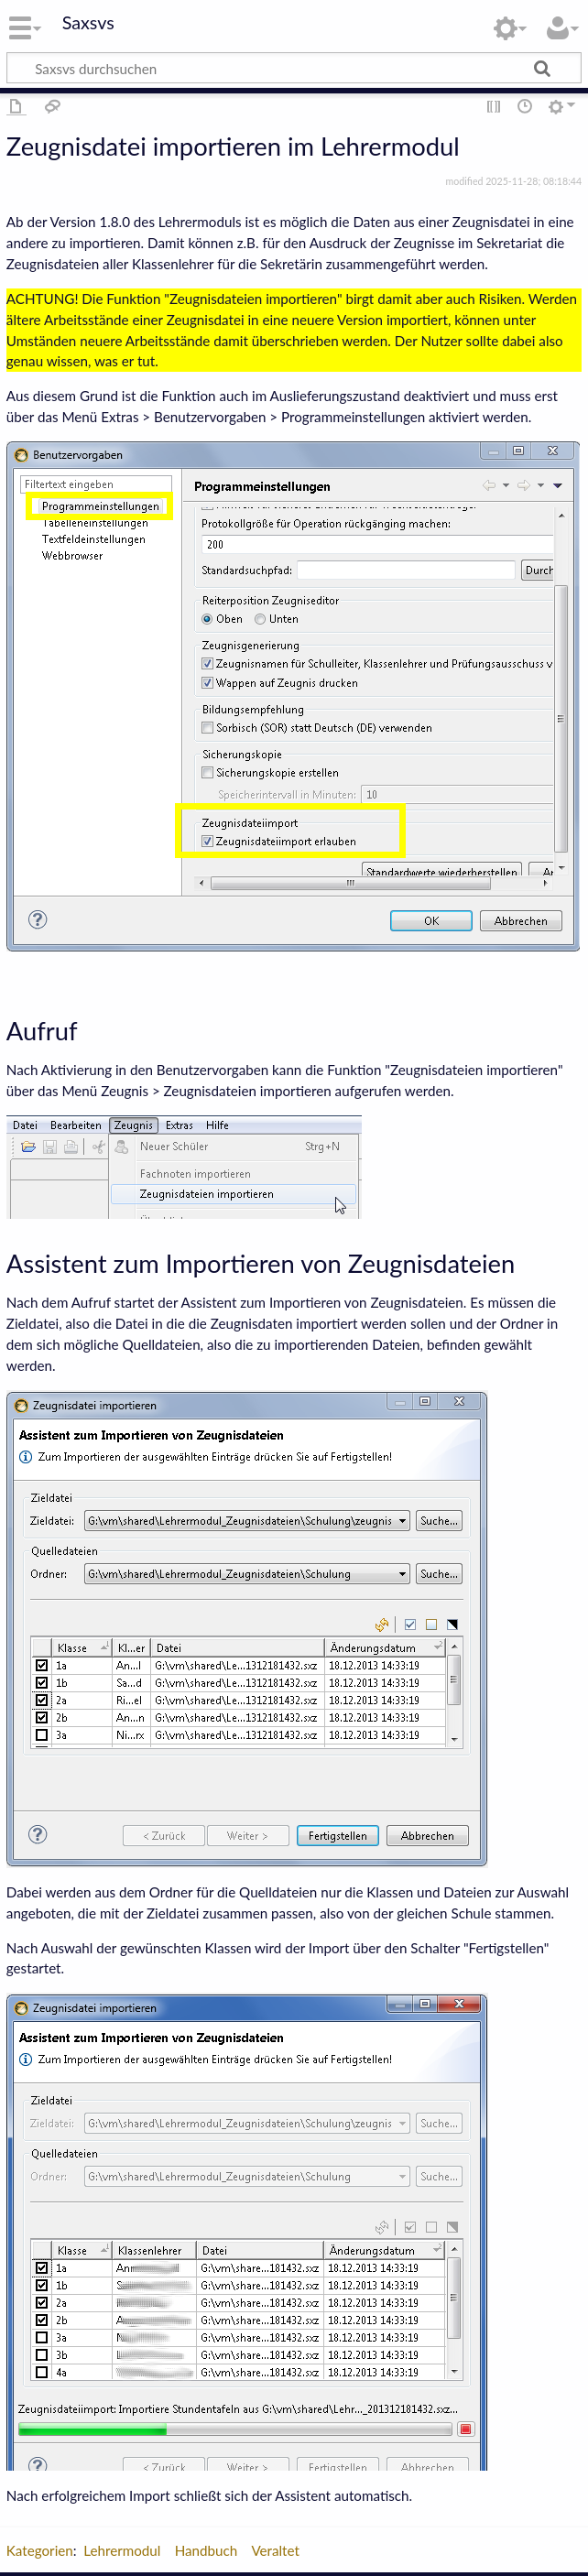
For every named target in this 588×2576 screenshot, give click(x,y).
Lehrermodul (121, 2550)
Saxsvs (88, 23)
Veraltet (275, 2550)
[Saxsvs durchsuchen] (294, 67)
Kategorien (39, 2550)
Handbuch (206, 2550)
